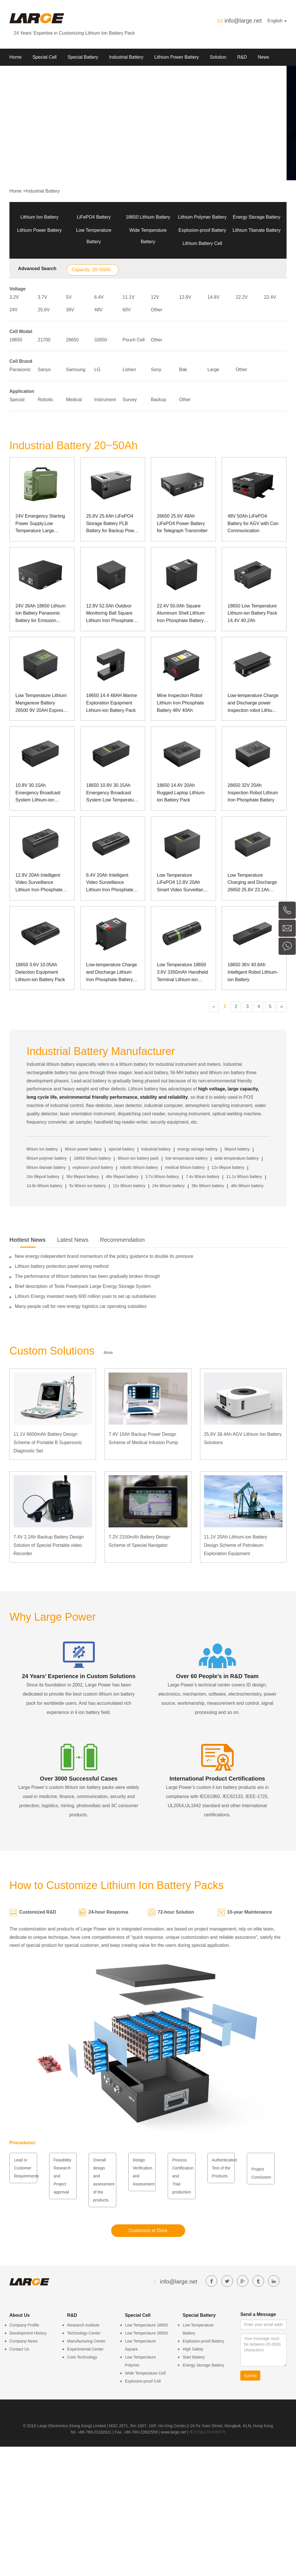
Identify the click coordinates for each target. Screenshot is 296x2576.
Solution (218, 57)
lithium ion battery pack (138, 1158)
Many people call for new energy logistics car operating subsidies (81, 1306)
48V (98, 309)
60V (127, 309)
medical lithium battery (185, 1167)
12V (155, 297)
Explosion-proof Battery (202, 230)
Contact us (50, 74)
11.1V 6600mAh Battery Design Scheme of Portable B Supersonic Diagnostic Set (47, 1442)
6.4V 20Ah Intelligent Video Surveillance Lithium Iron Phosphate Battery (109, 883)
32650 (100, 339)
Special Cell (45, 57)
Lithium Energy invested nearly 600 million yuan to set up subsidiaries (85, 1296)
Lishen (129, 369)
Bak (183, 369)
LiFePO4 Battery (94, 217)
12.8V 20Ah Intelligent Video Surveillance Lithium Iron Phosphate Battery (39, 883)
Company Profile (24, 2325)
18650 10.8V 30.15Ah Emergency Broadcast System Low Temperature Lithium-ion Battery (112, 793)
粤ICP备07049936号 (207, 2432)
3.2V (14, 297)
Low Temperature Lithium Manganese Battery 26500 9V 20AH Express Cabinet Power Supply (41, 703)
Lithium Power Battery (176, 57)
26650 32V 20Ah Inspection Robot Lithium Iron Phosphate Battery (253, 792)
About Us (18, 74)
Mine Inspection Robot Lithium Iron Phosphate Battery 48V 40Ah (180, 702)
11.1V (129, 297)
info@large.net (243, 20)
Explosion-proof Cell (143, 2381)
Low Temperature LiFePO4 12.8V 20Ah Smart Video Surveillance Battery (182, 883)
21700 (44, 339)
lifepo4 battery (237, 1149)
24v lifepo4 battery (43, 1176)
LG (97, 369)
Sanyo (44, 369)
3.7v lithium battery (162, 1176)
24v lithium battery (168, 1185)
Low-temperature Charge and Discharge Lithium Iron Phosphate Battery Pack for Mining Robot (111, 972)
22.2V (242, 297)
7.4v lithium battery (202, 1176)
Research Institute (83, 2325)
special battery (121, 1149)
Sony (156, 369)
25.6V (44, 309)
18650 (15, 339)
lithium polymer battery (47, 1158)
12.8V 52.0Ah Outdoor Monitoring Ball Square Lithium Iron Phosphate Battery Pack (109, 613)
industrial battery (156, 1149)
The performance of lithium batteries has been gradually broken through (87, 1276)
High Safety (193, 2349)
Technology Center (84, 2333)
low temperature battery (186, 1158)
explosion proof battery (93, 1167)
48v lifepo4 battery (122, 1176)
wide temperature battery (237, 1158)
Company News (23, 2341)
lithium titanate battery (46, 1167)
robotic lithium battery (139, 1167)
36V (70, 309)
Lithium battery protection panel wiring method (61, 1266)
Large (213, 369)
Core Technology (82, 2357)
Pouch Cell (134, 339)
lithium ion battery (42, 1149)
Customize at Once (148, 2230)
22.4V (270, 297)
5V (69, 297)
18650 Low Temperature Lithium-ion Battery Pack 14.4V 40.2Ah (252, 613)
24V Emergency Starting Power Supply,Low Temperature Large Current (40, 524)
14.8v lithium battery (44, 1185)
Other (156, 309)
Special (16, 399)
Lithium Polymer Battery (202, 217)
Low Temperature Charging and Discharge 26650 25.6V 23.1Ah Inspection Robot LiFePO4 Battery (252, 883)
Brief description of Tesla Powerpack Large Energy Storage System (83, 1286)
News (263, 57)
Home (15, 57)
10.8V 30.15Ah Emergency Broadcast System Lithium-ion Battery (37, 793)
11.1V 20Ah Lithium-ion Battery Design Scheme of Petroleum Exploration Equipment (235, 1545)
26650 (72, 339)
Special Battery (82, 57)
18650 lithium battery (92, 1158)
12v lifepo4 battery (228, 1167)
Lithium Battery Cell (202, 243)
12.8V (185, 297)
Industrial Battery (126, 57)
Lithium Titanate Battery (257, 230)
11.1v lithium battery (244, 1176)
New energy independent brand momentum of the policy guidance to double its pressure (104, 1256)
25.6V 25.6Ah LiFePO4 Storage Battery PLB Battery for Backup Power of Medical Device (112, 524)
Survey (130, 399)
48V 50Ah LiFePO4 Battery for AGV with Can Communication (253, 523)
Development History (28, 2333)
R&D (242, 57)
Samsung (75, 369)
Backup (158, 399)
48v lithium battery (247, 1185)
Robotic (45, 399)
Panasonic (20, 369)
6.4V (99, 297)
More (108, 1352)
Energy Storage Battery (256, 217)
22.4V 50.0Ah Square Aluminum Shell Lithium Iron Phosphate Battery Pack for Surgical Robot (181, 613)
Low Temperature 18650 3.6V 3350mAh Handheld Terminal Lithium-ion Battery (182, 972)
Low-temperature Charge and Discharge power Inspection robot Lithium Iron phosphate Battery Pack (253, 703)
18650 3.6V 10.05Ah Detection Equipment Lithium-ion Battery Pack (40, 972)
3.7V (42, 297)
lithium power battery (83, 1149)
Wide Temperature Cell (145, 2373)
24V (13, 309)
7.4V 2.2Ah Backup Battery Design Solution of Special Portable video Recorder (48, 1545)
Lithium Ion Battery (39, 217)
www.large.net (173, 2432)
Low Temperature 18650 (146, 2325)
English (277, 20)
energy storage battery (198, 1149)
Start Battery (194, 2357)
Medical (74, 399)
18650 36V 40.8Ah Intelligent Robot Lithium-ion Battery (253, 972)
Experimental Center (85, 2349)
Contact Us (19, 2349)
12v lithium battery (129, 1185)
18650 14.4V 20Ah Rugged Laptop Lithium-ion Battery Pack (181, 792)
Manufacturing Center (86, 2341)
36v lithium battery (208, 1185)
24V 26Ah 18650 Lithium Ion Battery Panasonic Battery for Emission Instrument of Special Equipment (40, 613)
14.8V (213, 297)
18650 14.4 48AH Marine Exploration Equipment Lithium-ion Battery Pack (111, 702)
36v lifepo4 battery (82, 1176)
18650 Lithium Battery (148, 217)
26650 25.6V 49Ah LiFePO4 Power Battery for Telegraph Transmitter (182, 523)
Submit (250, 2375)
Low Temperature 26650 (146, 2333)
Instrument (105, 399)
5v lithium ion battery (87, 1185)
